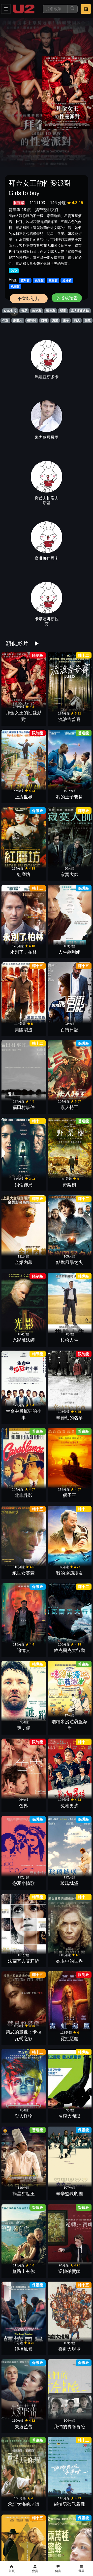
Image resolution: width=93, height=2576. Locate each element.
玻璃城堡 (69, 1883)
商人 (77, 320)
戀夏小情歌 (23, 1883)
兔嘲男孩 (69, 1805)
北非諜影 (23, 1495)
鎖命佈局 (23, 1184)
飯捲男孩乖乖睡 (69, 2504)
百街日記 (69, 1029)
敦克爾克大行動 (69, 1650)
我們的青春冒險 (69, 2426)
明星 (63, 311)
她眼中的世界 (69, 1961)
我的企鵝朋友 (69, 1573)
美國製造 (23, 1029)
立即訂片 (29, 298)
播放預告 (67, 297)
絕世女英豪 (23, 1573)
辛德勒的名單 (69, 1417)
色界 (23, 1805)
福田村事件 (23, 1107)
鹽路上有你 (23, 2271)
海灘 (55, 320)
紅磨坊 (23, 874)
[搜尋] (55, 9)
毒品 (24, 311)
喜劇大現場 (69, 2349)
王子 (66, 320)
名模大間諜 (69, 2116)
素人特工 (69, 1107)
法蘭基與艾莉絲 (23, 1961)
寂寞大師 (69, 874)
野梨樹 (69, 1184)
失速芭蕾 (23, 2426)
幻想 (44, 320)
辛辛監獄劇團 (69, 2193)
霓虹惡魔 (69, 2038)
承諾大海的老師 (23, 2504)
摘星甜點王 (23, 2193)
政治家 (36, 311)
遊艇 (88, 320)
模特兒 (31, 320)
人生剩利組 (69, 952)
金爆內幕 (23, 1262)
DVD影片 (10, 311)
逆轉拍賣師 (69, 2271)
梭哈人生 (69, 1340)
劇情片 (17, 320)
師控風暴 (23, 2349)
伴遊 (5, 320)
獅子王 (69, 1495)
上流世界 (23, 796)
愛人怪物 (23, 2116)
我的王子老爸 (69, 796)
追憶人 (23, 1650)
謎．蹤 (23, 1728)
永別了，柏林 (23, 952)
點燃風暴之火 (69, 1262)
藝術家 (50, 311)
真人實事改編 (80, 311)
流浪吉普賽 (69, 719)
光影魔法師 (23, 1340)
